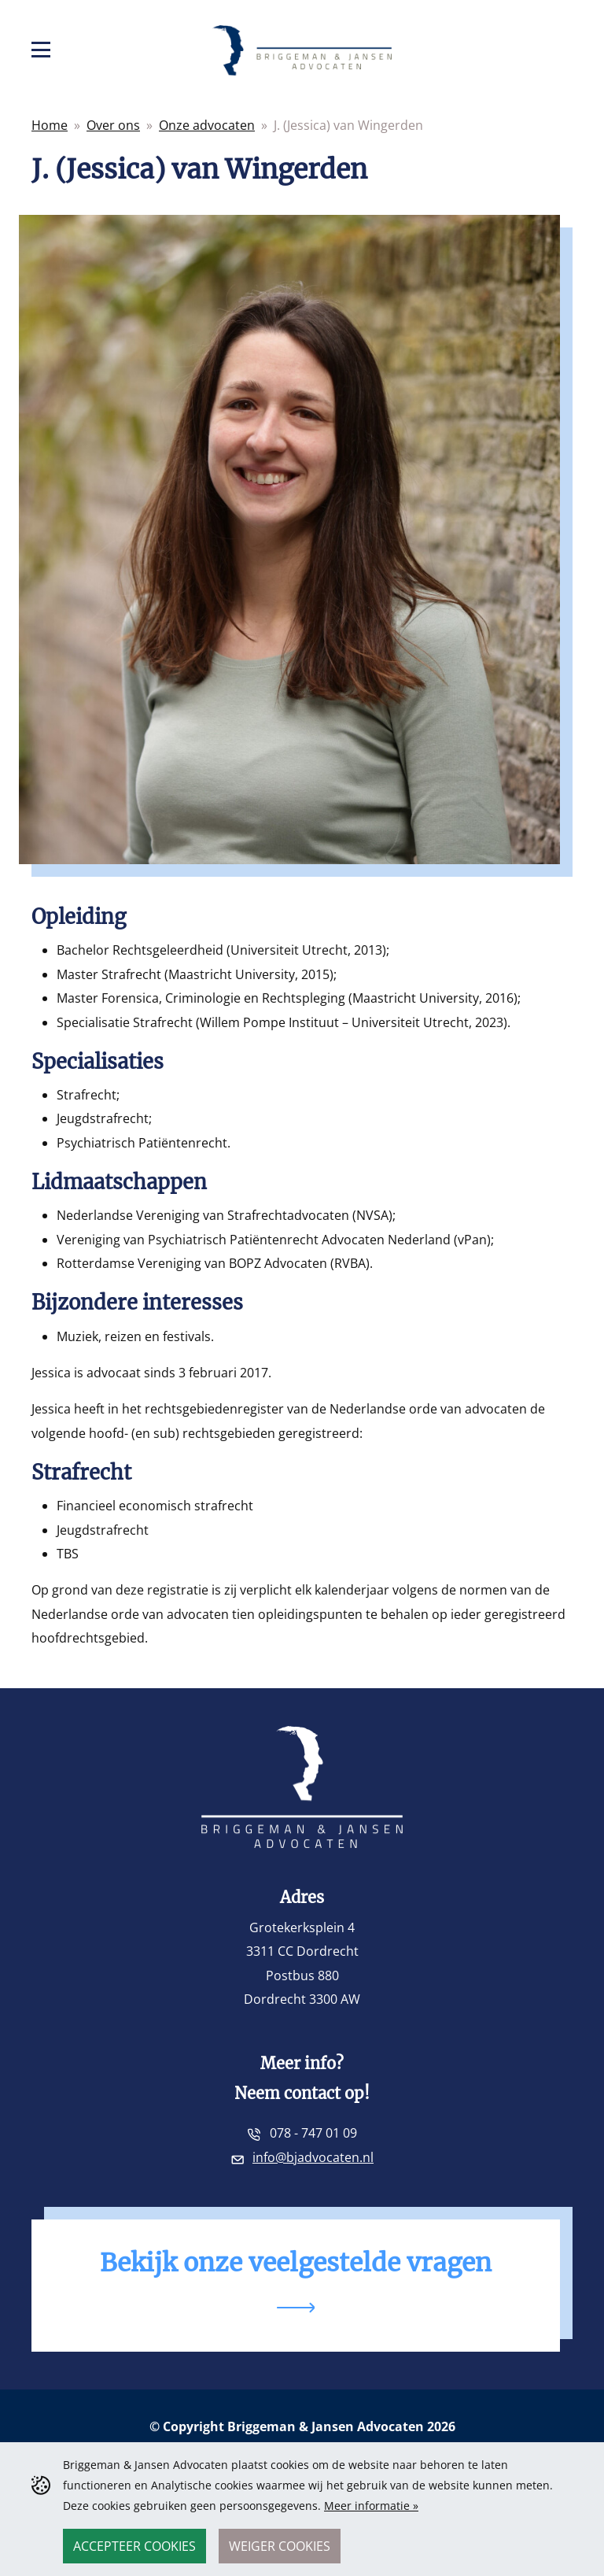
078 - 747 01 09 (313, 2133)
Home (49, 125)
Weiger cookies (279, 2546)
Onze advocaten (207, 125)
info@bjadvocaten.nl (313, 2157)
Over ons (113, 125)
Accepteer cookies (134, 2546)
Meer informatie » (371, 2505)
